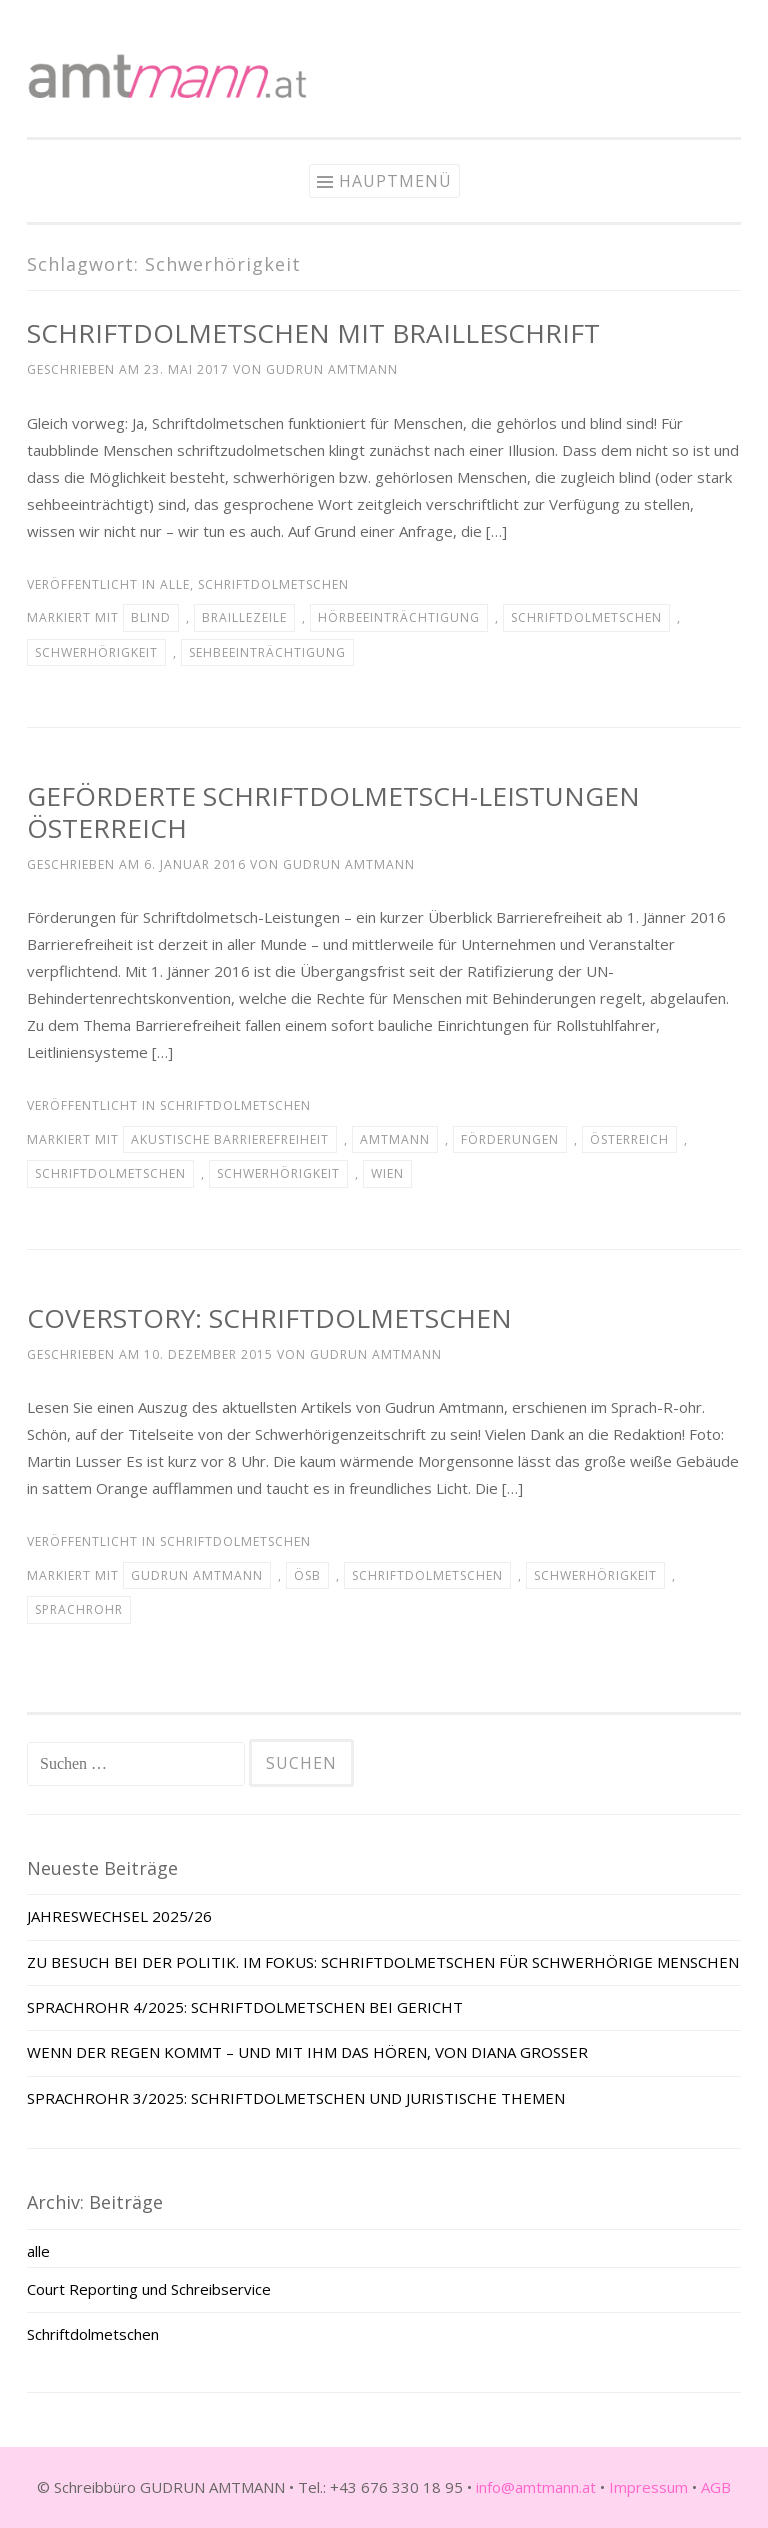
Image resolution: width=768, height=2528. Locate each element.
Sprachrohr (79, 1609)
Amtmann (395, 1139)
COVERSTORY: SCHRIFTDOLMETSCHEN (269, 1318)
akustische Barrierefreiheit (230, 1139)
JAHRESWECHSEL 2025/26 (119, 1916)
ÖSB (307, 1575)
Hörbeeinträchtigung (399, 617)
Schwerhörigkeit (96, 652)
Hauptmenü (395, 181)
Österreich (629, 1139)
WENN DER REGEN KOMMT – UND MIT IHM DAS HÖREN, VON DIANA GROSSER (307, 2052)
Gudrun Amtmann (332, 369)
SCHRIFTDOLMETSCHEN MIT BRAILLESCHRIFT (313, 333)
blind (151, 617)
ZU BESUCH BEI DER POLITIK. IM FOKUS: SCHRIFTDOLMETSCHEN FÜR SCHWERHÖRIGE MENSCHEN (383, 1962)
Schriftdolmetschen (273, 584)
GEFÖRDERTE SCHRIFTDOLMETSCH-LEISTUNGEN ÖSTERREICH (333, 812)
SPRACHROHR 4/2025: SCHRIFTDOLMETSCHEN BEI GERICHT (245, 2007)
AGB (716, 2487)
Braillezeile (244, 617)
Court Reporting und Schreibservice (149, 2289)
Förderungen (510, 1139)
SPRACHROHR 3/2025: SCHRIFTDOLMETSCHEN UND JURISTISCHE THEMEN (296, 2098)
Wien (387, 1173)
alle (175, 584)
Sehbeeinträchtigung (267, 652)
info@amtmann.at (536, 2487)
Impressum (648, 2487)
